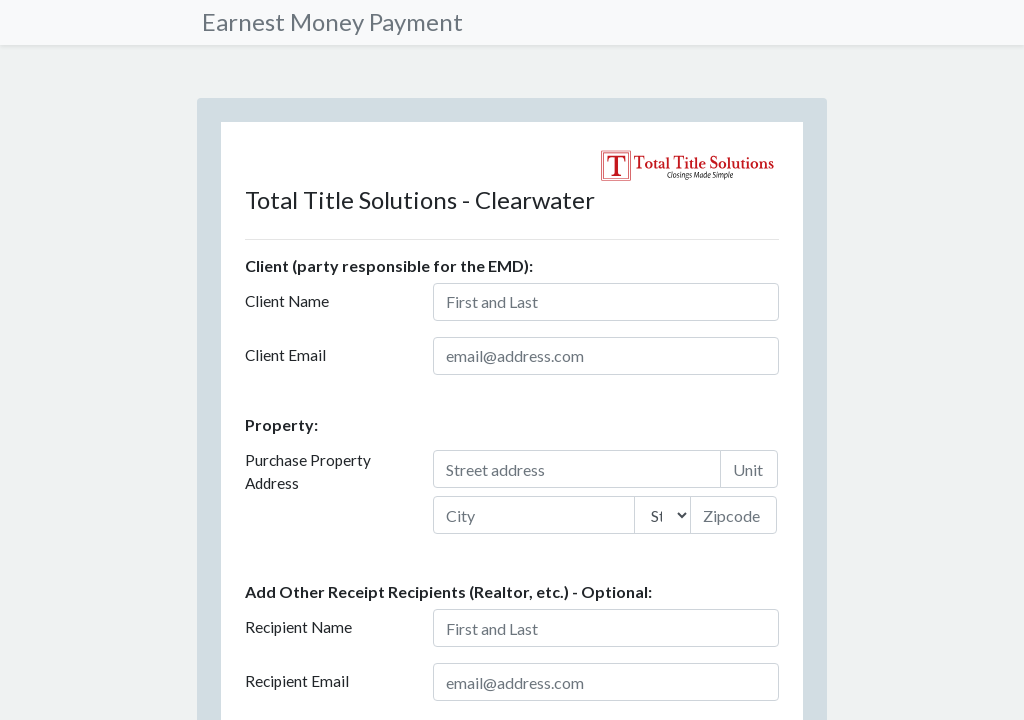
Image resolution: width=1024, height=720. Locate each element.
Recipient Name (298, 627)
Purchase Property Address (308, 471)
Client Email (285, 355)
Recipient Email (297, 681)
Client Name (287, 301)
